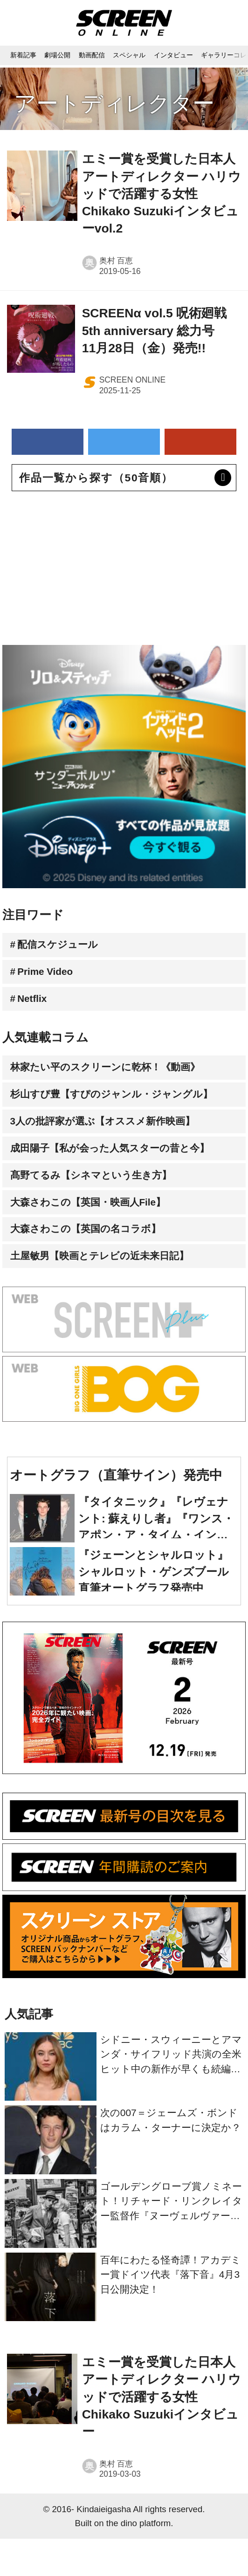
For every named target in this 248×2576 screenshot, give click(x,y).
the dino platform (138, 2560)
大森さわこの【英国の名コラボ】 (93, 1261)
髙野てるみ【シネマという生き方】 (99, 1201)
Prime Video (50, 977)
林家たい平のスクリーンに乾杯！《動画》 (115, 1079)
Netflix (35, 1007)
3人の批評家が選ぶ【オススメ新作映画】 (112, 1140)
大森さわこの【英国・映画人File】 (96, 1231)
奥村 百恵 (116, 260)
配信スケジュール (63, 947)
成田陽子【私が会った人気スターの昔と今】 (120, 1170)
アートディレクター (114, 103)
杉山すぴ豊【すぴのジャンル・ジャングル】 (121, 1109)
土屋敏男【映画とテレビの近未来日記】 (109, 1292)
